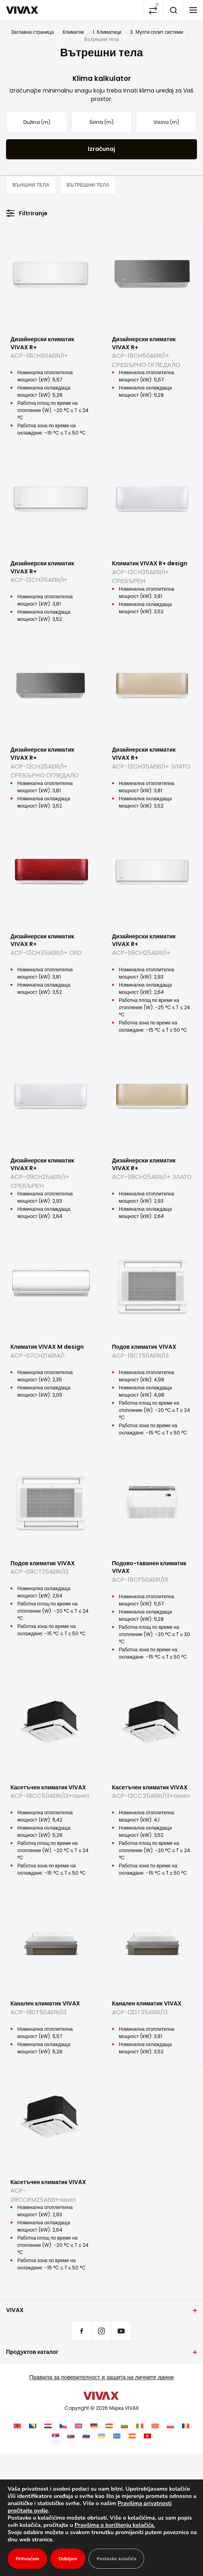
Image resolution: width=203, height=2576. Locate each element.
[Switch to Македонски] (155, 2425)
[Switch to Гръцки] (116, 2436)
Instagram (101, 2331)
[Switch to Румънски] (185, 2425)
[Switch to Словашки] (71, 2436)
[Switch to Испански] (132, 2436)
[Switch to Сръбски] (55, 2436)
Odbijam (69, 2559)
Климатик (73, 32)
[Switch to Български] (124, 2425)
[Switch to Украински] (101, 2436)
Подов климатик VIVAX (152, 1354)
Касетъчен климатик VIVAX (50, 1795)
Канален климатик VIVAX (50, 2011)
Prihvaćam (28, 2559)
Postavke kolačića (119, 2559)
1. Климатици (107, 32)
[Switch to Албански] (17, 2425)
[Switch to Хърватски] (48, 2425)
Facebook (82, 2331)
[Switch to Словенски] (86, 2436)
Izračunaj (101, 149)
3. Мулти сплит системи (156, 32)
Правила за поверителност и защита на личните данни (101, 2377)
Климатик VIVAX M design (50, 1354)
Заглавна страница (32, 32)
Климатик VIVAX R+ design (152, 571)
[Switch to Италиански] (139, 2425)
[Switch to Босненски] (32, 2425)
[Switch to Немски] (94, 2425)
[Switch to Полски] (170, 2425)
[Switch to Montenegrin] (147, 2436)
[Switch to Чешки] (63, 2425)
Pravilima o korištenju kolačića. (137, 2525)
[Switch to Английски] (78, 2425)
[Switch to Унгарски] (109, 2425)
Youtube (121, 2331)
